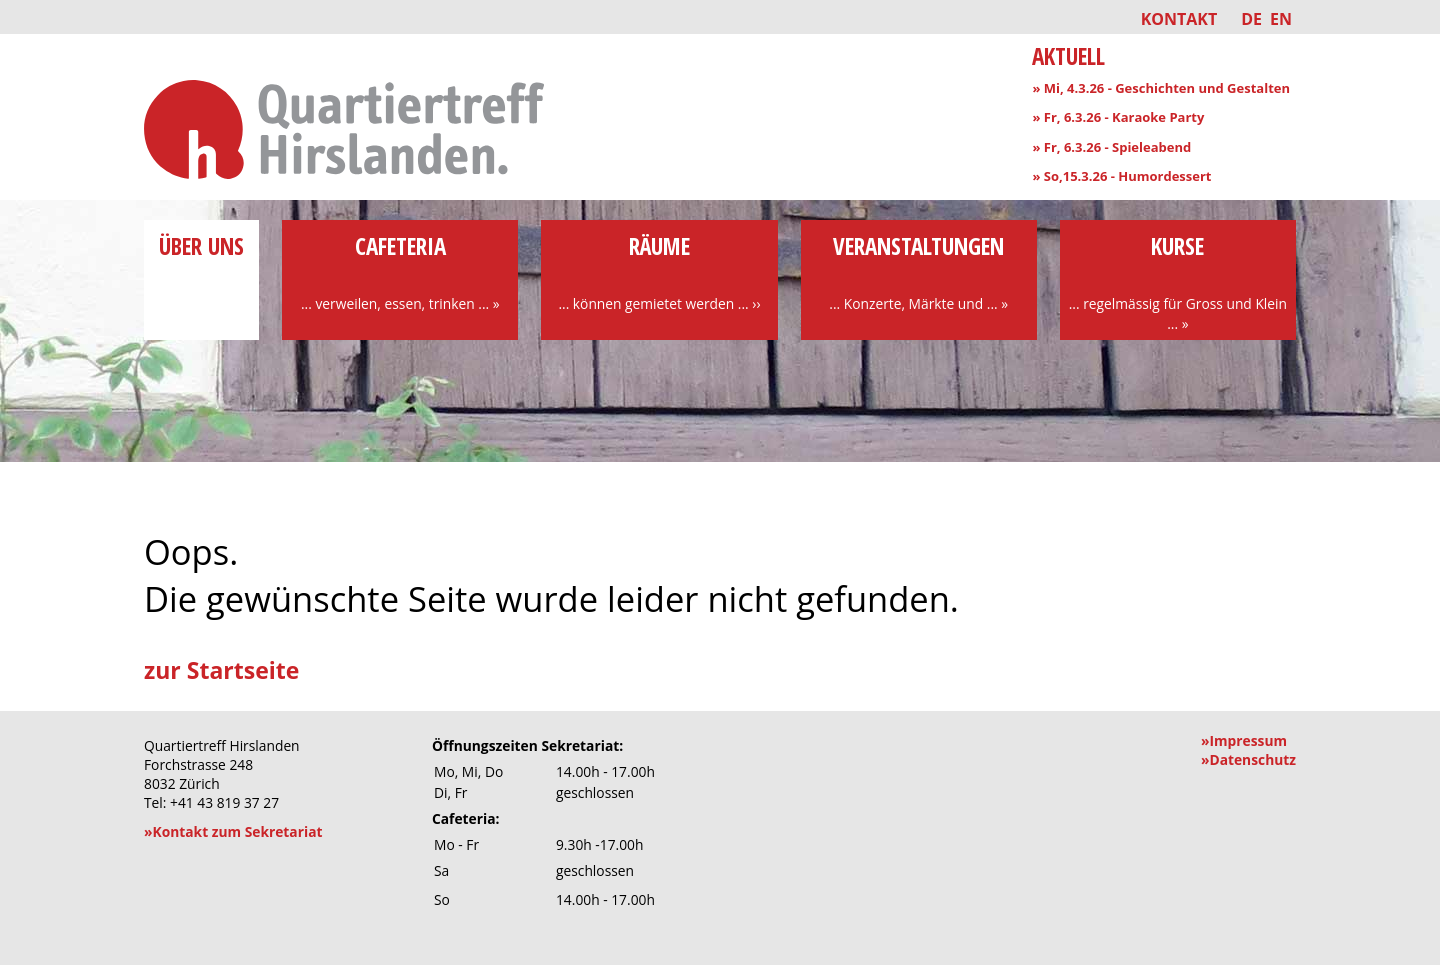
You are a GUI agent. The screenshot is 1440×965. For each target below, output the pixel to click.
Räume (659, 272)
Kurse (1178, 282)
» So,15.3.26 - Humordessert (1121, 176)
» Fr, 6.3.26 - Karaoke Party (1118, 117)
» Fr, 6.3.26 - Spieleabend (1111, 147)
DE (1251, 19)
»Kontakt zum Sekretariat (233, 831)
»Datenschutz (1248, 759)
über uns (201, 262)
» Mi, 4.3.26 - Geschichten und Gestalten (1161, 88)
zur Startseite (221, 670)
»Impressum (1244, 740)
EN (1281, 19)
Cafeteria (400, 272)
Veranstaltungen (919, 272)
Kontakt (1179, 19)
